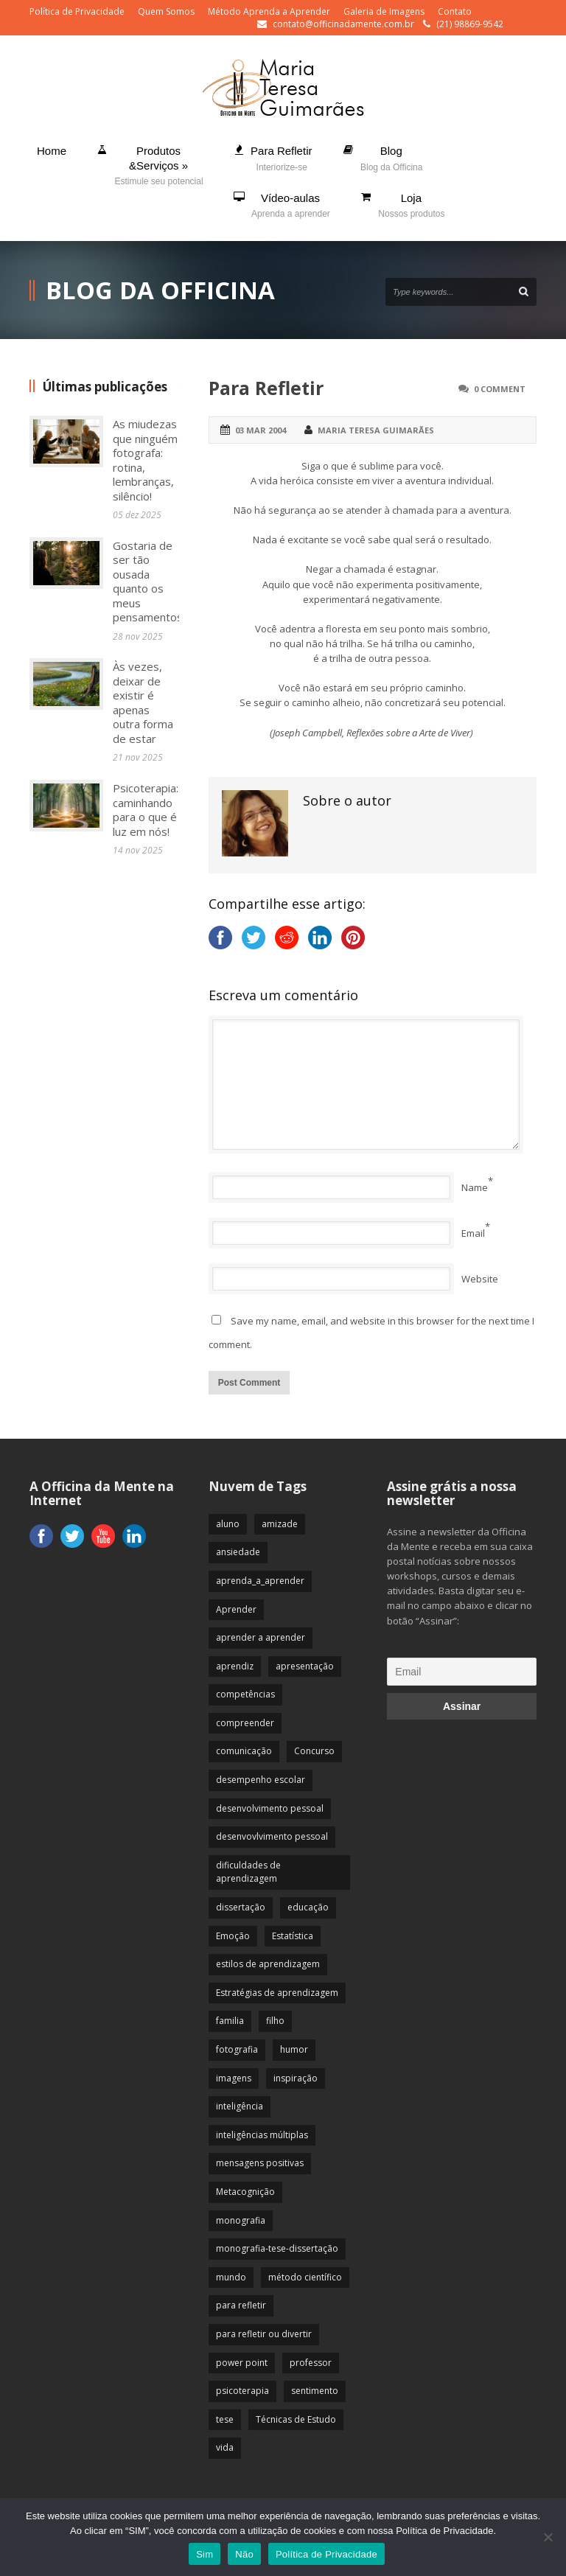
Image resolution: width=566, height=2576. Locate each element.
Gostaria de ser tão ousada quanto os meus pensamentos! (149, 581)
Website (479, 1278)
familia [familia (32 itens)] (230, 2020)
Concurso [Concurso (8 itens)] (314, 1751)
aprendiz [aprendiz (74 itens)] (235, 1666)
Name (474, 1187)
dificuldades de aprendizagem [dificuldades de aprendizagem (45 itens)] (248, 1872)
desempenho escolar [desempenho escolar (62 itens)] (260, 1779)
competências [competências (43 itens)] (245, 1694)
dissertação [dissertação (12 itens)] (240, 1907)
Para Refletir (266, 387)
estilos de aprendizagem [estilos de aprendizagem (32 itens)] (268, 1964)
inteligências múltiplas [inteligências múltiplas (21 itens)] (262, 2135)
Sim (204, 2554)
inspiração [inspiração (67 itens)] (295, 2078)
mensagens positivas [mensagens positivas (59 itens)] (260, 2163)
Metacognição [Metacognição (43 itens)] (245, 2191)
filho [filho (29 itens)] (275, 2020)
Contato (455, 11)
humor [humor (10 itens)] (294, 2049)
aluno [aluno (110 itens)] (228, 1524)
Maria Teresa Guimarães (376, 430)
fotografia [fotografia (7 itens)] (237, 2049)
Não (244, 2554)
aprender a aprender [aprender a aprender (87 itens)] (260, 1637)
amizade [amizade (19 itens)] (280, 1524)
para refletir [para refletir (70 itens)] (241, 2305)
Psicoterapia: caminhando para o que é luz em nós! (145, 810)
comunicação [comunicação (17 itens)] (244, 1751)
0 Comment (499, 388)
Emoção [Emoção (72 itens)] (233, 1936)
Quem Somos (166, 11)
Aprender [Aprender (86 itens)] (236, 1609)
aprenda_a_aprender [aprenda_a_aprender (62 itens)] (260, 1580)
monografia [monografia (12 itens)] (240, 2220)
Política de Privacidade (77, 11)
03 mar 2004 (260, 430)
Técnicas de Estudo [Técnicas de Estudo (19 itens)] (296, 2419)
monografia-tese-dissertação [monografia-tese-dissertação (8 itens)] (277, 2248)
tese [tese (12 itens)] (225, 2419)
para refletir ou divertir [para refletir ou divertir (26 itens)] (264, 2334)
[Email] (462, 1672)
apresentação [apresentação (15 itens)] (305, 1666)
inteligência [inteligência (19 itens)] (239, 2106)
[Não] (547, 2537)
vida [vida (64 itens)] (225, 2447)
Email (473, 1233)
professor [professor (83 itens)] (311, 2362)
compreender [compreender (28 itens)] (245, 1723)
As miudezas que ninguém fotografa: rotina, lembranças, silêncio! (145, 459)
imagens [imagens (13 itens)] (233, 2078)
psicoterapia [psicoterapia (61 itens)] (242, 2390)
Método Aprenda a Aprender (269, 11)
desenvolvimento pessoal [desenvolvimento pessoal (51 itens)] (270, 1808)
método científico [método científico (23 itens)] (305, 2277)
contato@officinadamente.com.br (343, 24)
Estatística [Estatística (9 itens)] (292, 1936)
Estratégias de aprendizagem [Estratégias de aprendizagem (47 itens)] (277, 1992)
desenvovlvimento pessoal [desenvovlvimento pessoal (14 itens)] (272, 1836)
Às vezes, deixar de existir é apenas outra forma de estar (143, 702)
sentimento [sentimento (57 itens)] (314, 2390)
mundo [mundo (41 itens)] (231, 2277)
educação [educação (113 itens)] (308, 1907)
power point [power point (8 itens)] (242, 2362)
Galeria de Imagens (383, 11)
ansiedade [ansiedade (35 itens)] (238, 1552)
